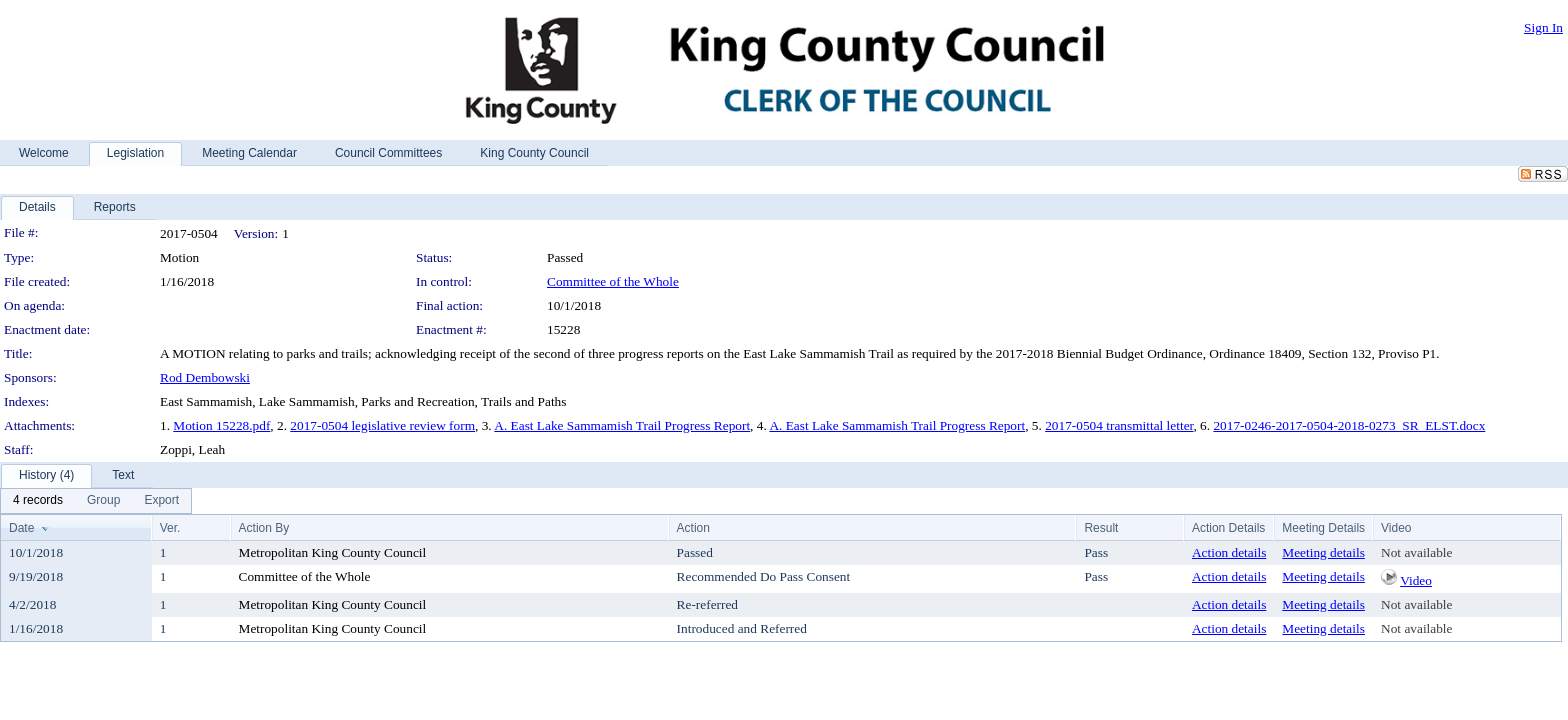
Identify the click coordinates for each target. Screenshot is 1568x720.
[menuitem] (38, 501)
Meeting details (1323, 552)
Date (21, 528)
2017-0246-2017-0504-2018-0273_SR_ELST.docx (1349, 425)
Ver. (170, 528)
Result (1101, 528)
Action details (1229, 552)
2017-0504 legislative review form (382, 425)
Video (1416, 580)
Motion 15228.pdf (221, 425)
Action (693, 528)
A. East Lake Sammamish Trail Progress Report (622, 425)
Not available (1416, 552)
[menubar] (96, 501)
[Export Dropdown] (161, 501)
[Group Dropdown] (103, 501)
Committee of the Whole (613, 281)
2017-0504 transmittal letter (1119, 425)
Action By (264, 528)
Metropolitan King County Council (333, 552)
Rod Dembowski (205, 377)
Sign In (1543, 27)
